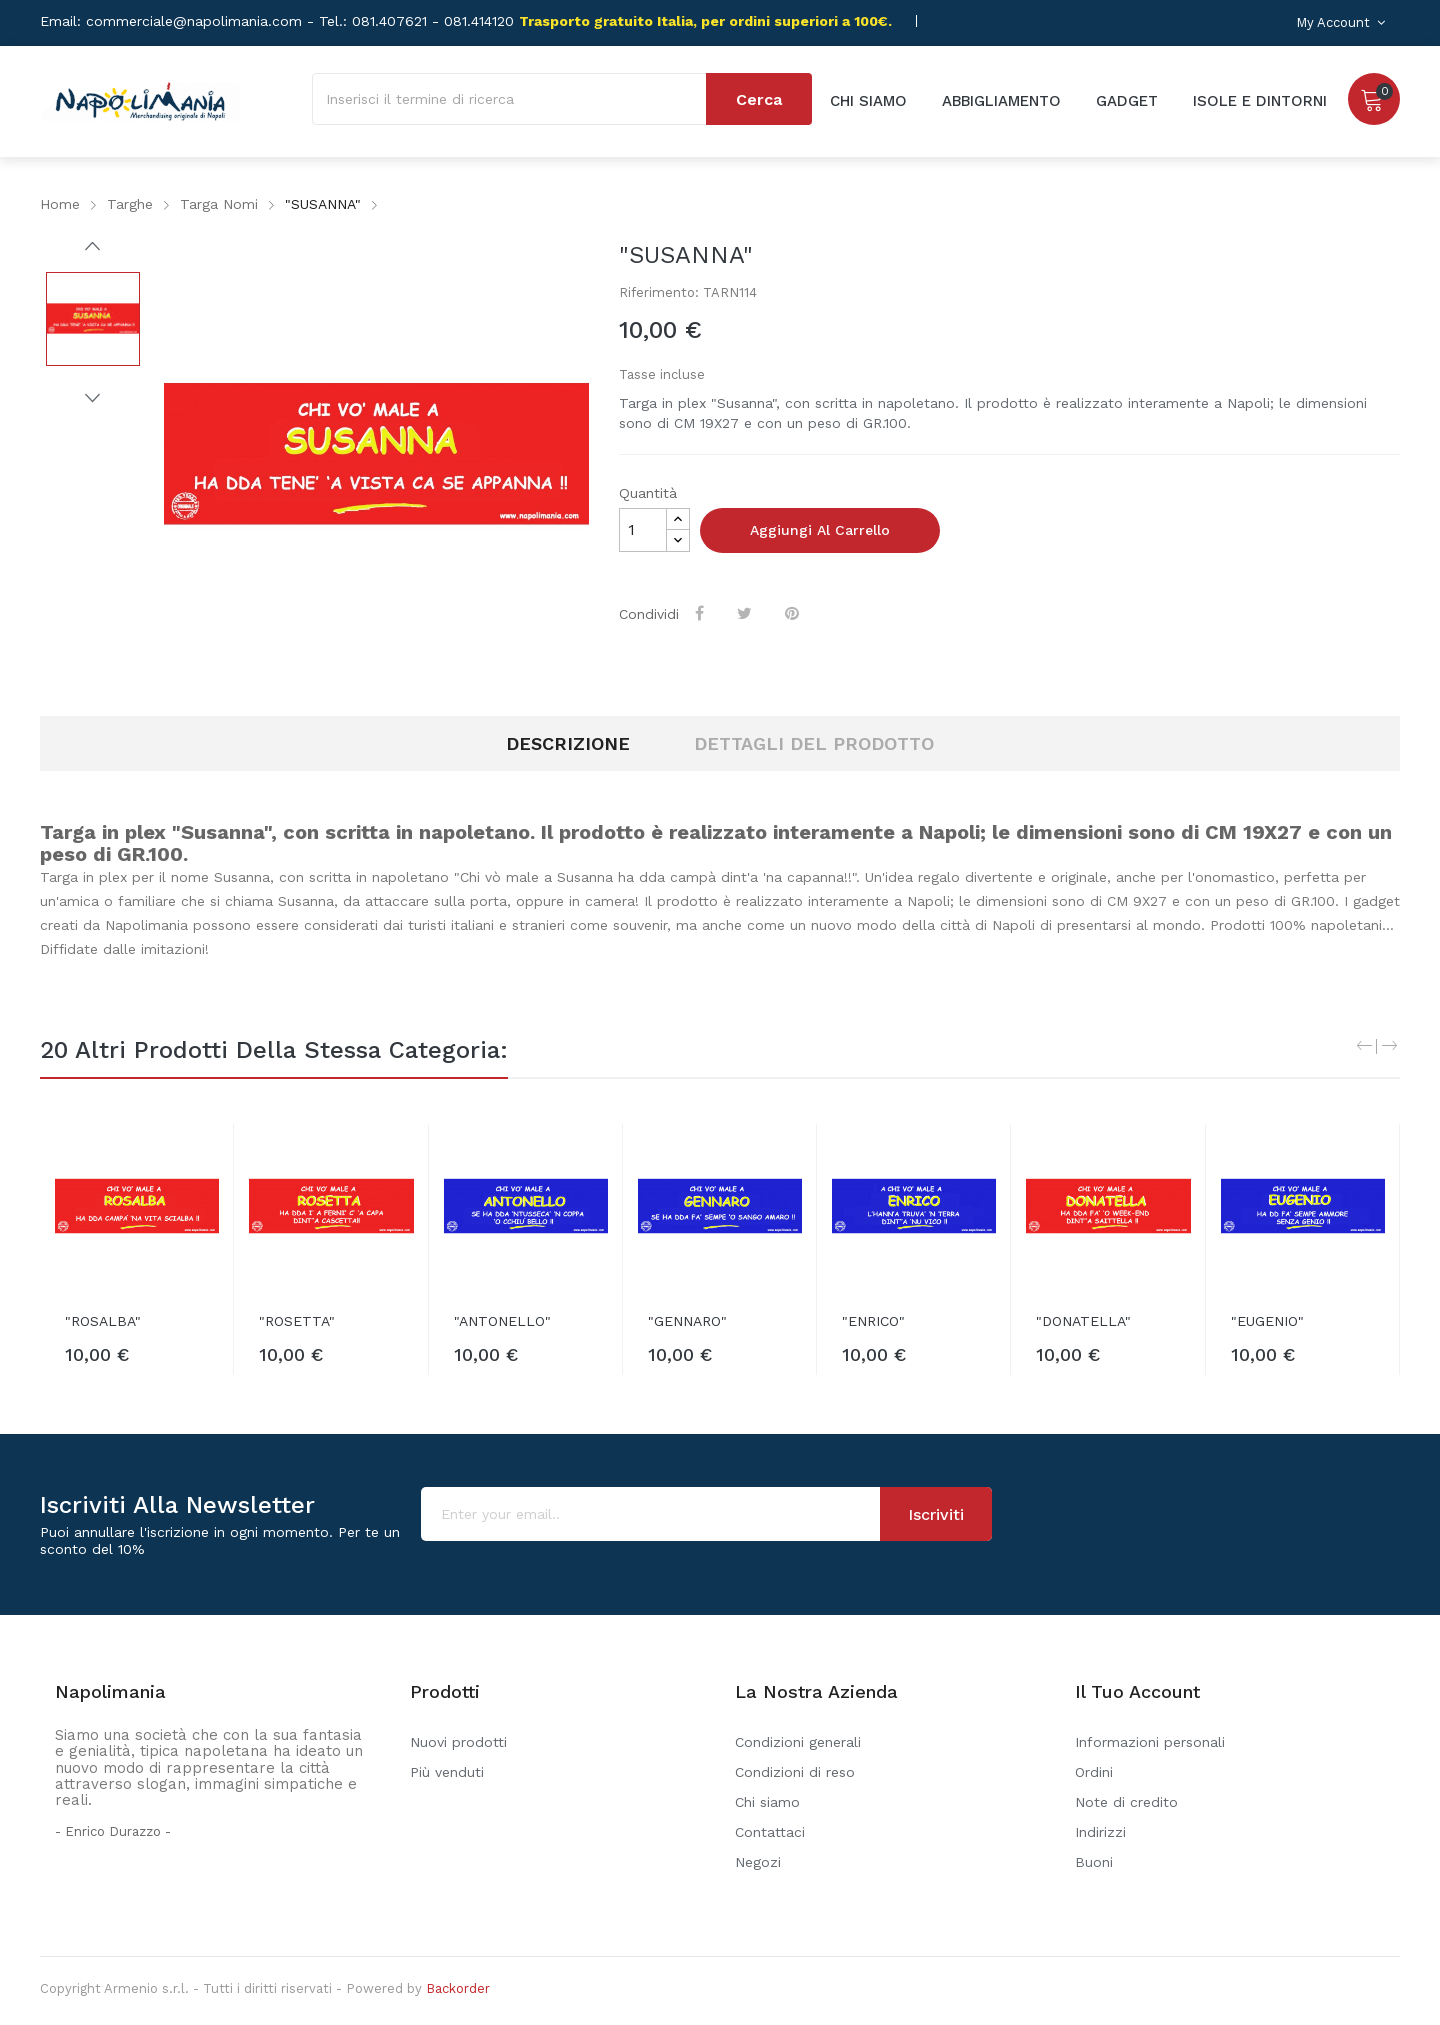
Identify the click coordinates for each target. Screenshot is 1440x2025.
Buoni (1094, 1862)
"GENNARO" (687, 1321)
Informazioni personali (1150, 1742)
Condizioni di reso (795, 1772)
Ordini (1094, 1772)
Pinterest (794, 613)
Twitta (746, 613)
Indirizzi (1100, 1832)
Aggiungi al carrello (820, 530)
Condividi (701, 613)
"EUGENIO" (1267, 1321)
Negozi (758, 1862)
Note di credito (1126, 1802)
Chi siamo (767, 1802)
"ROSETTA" (297, 1321)
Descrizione (568, 743)
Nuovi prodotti (458, 1742)
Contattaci (770, 1832)
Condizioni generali (798, 1742)
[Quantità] (643, 530)
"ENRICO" (873, 1321)
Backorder (458, 1988)
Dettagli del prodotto (814, 743)
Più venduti (447, 1772)
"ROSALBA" (103, 1321)
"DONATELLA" (1083, 1321)
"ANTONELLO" (502, 1321)
